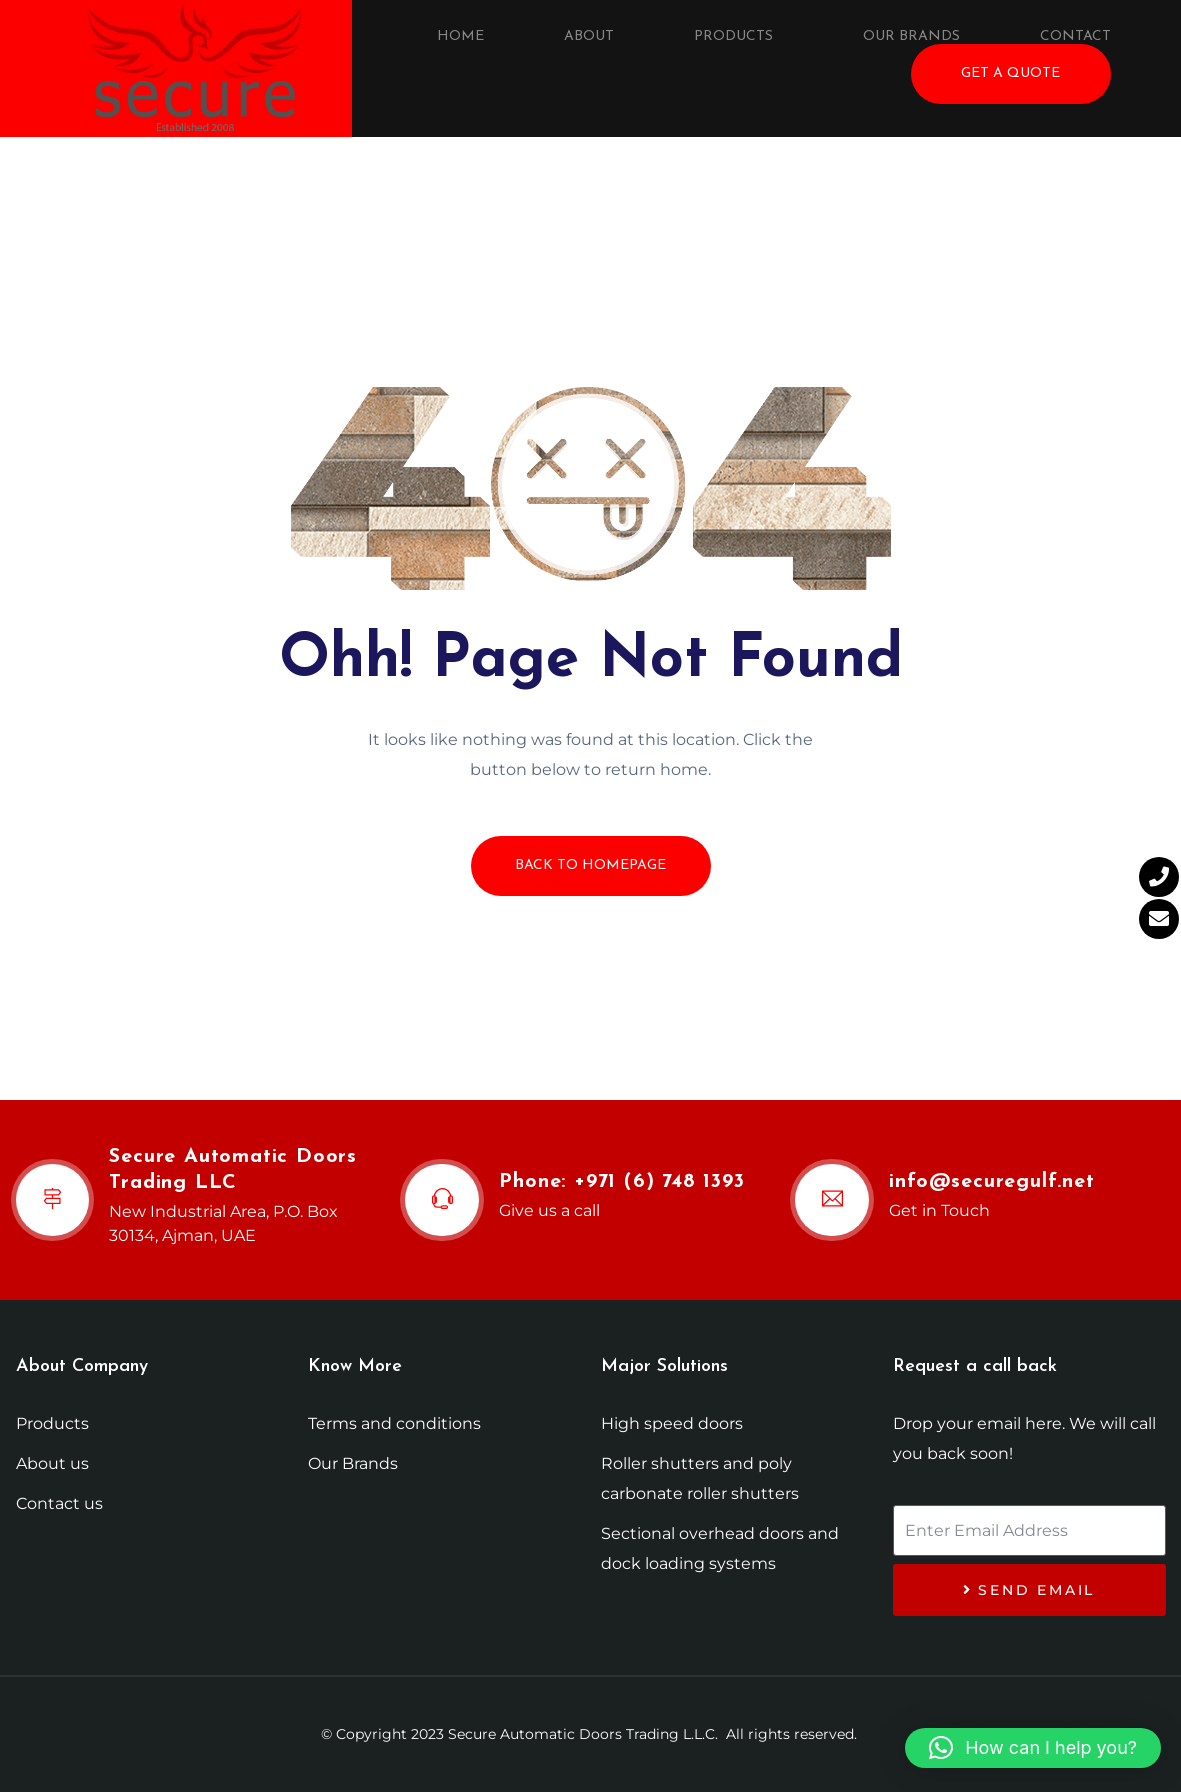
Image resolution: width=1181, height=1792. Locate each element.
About (589, 36)
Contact (1075, 36)
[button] (1033, 1748)
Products (733, 36)
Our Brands (911, 36)
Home (460, 36)
